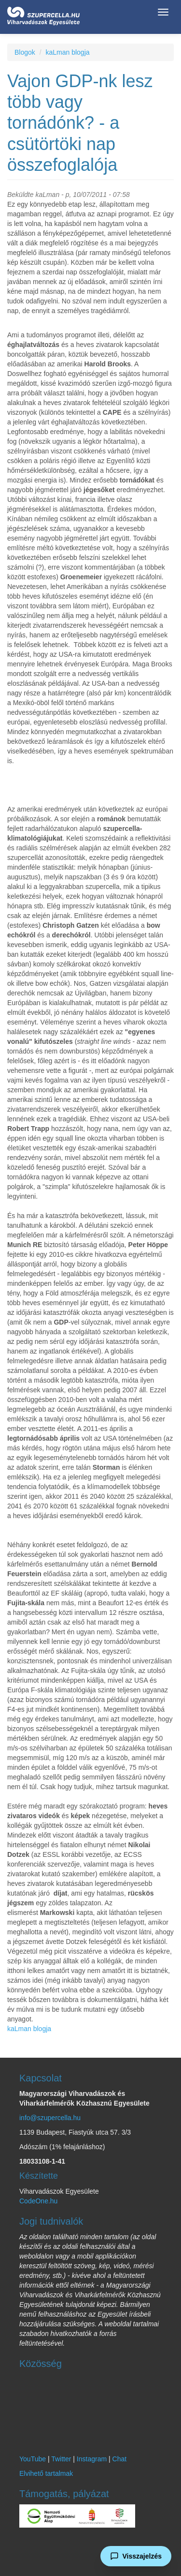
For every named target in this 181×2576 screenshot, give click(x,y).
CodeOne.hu (38, 2201)
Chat (119, 2459)
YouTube (32, 2459)
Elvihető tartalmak (46, 2473)
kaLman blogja (67, 52)
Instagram (92, 2459)
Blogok (24, 52)
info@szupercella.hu (50, 2118)
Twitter (61, 2459)
